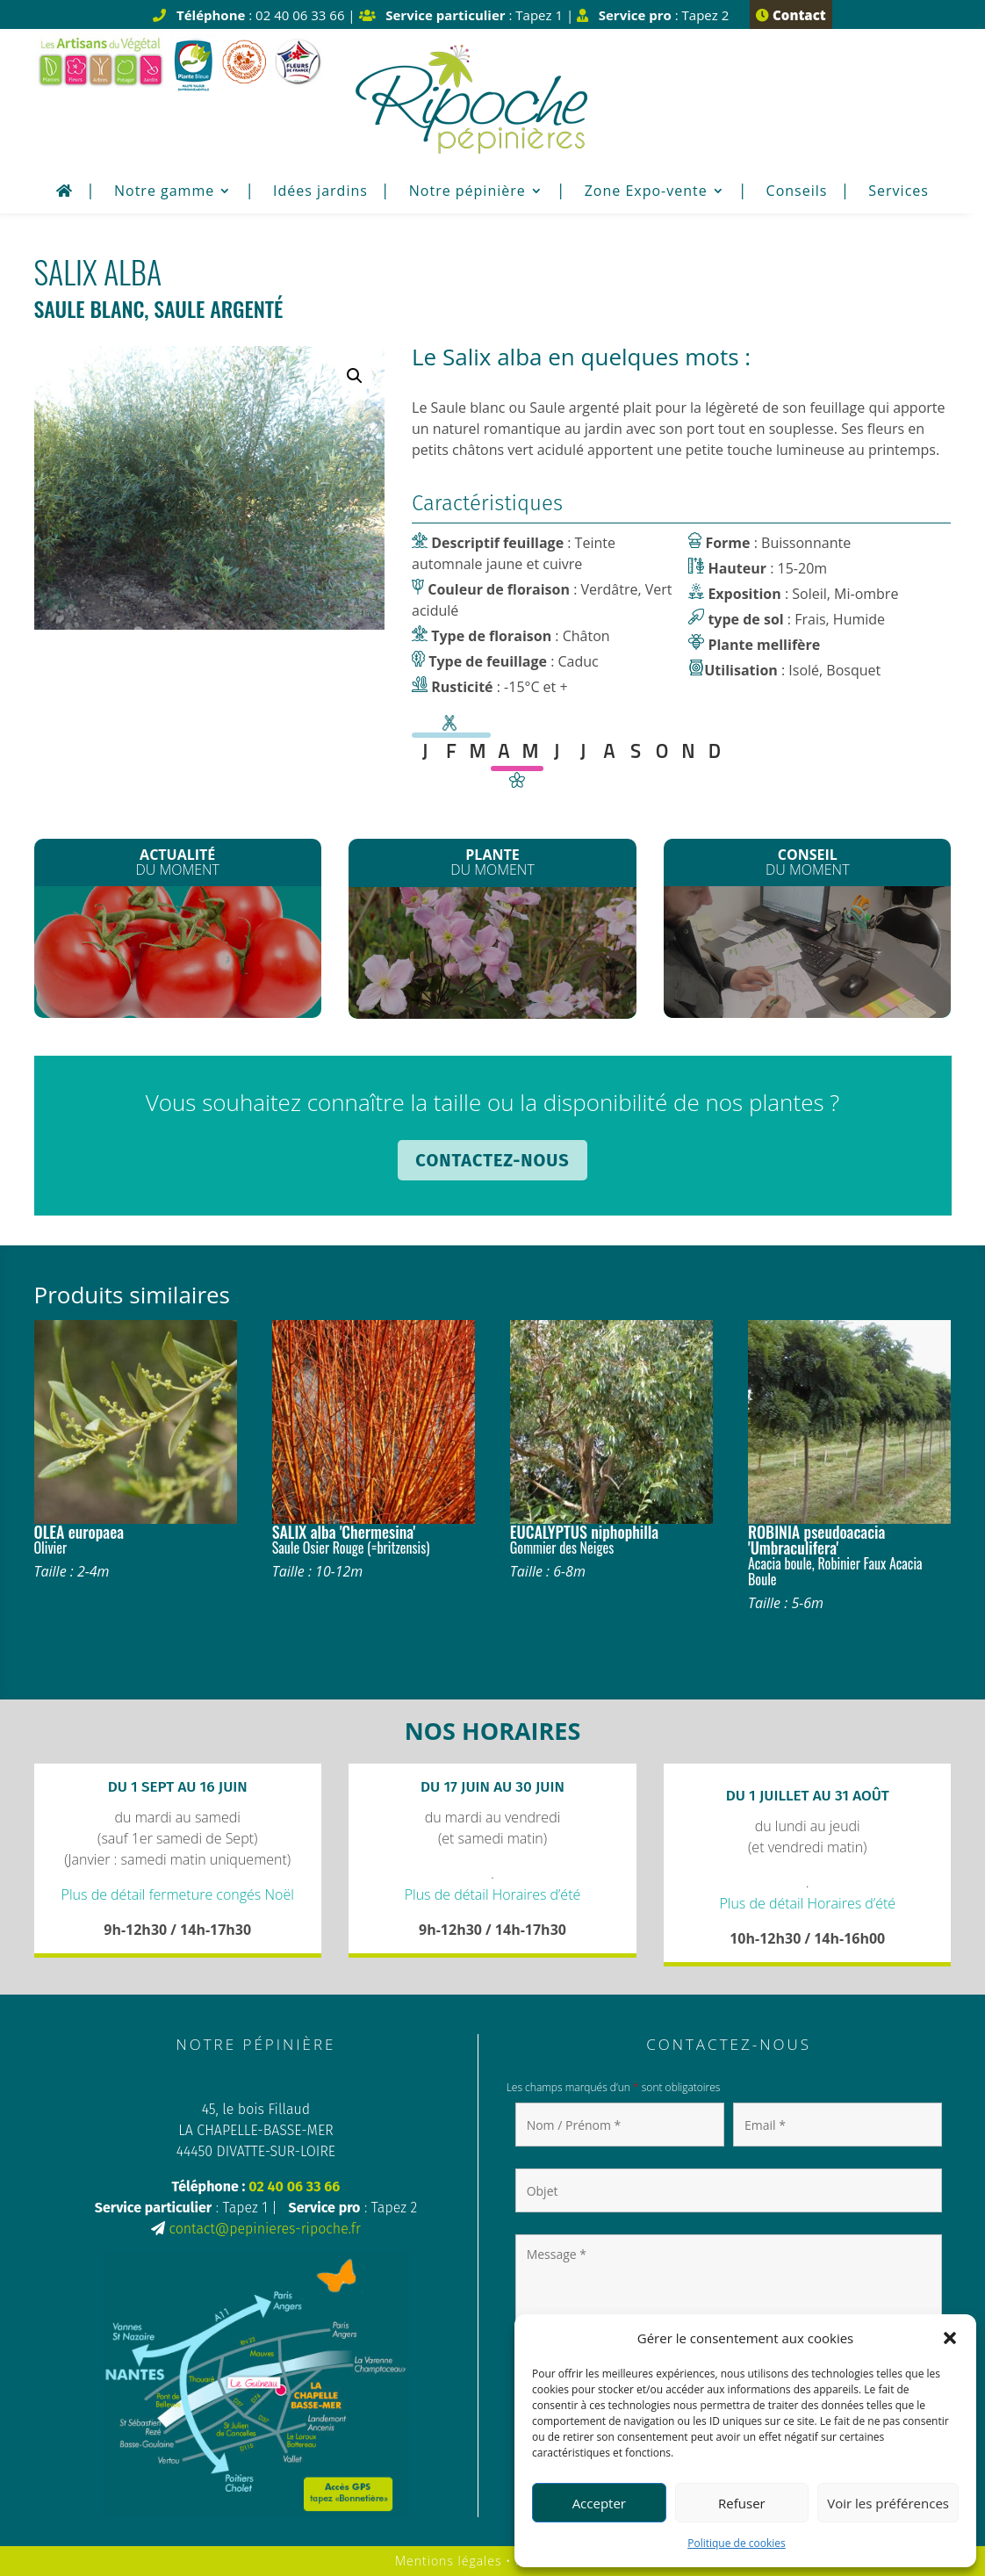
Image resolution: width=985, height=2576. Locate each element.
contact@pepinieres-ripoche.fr (264, 2228)
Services (898, 192)
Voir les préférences (888, 2503)
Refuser (742, 2503)
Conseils (797, 192)
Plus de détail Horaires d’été (493, 1894)
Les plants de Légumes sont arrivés (178, 958)
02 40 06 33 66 (294, 2186)
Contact (790, 15)
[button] (950, 2338)
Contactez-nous (492, 1160)
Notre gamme (164, 192)
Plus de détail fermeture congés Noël (177, 1894)
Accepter (599, 2503)
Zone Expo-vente (646, 192)
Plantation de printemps (807, 952)
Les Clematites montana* (492, 957)
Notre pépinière (467, 192)
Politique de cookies (736, 2543)
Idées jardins (320, 192)
